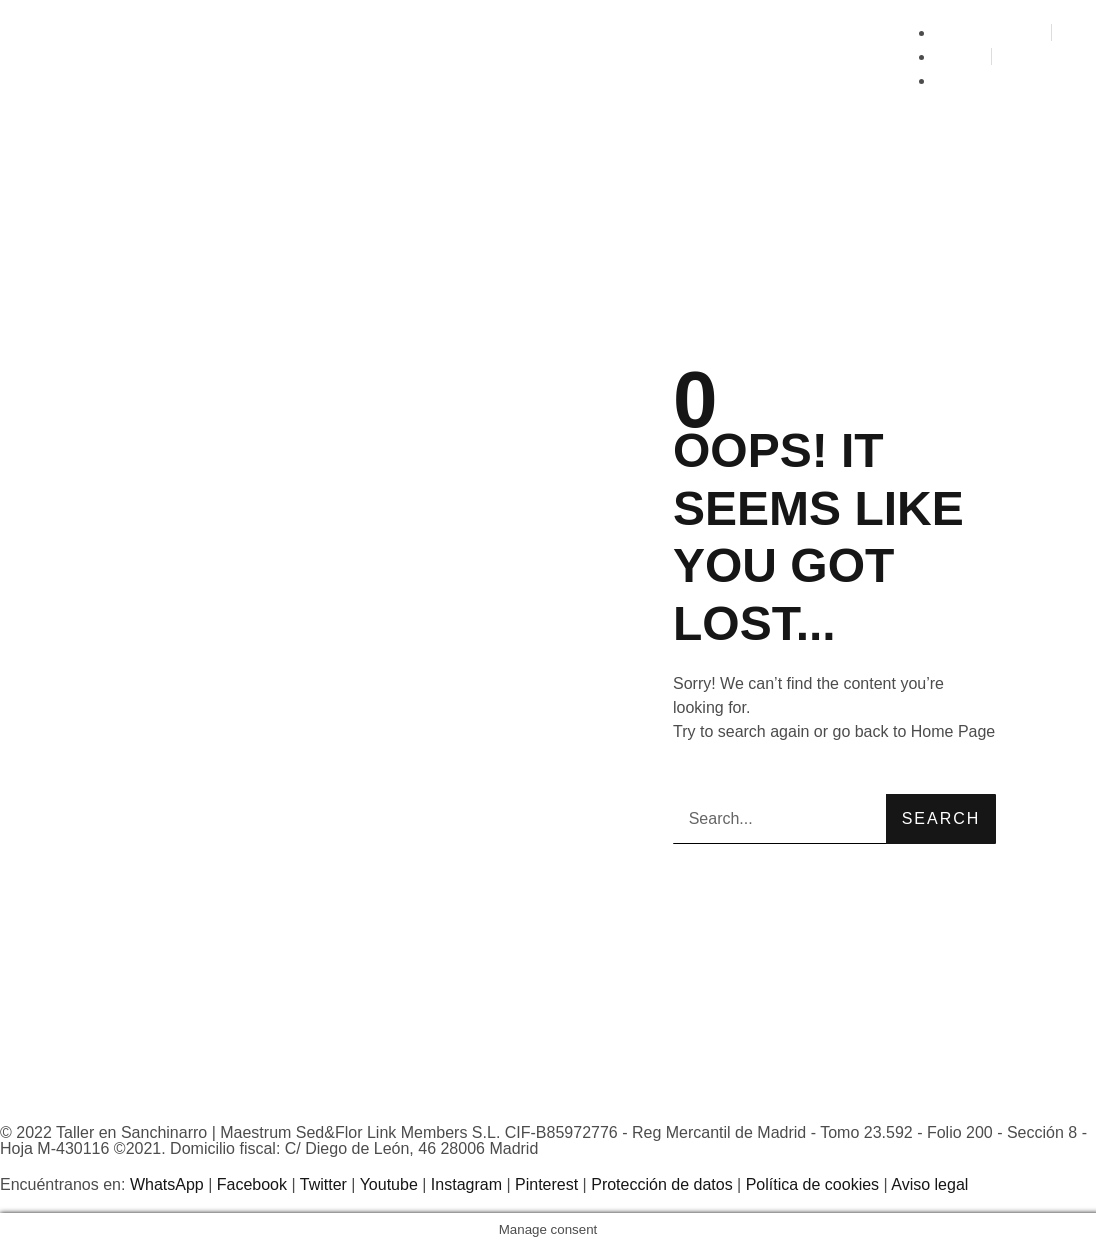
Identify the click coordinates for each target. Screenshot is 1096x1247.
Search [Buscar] (941, 818)
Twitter (323, 1184)
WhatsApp (167, 1184)
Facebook (252, 1184)
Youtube (389, 1184)
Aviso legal (929, 1184)
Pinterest (546, 1184)
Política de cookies (812, 1184)
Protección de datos (661, 1184)
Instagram (466, 1184)
